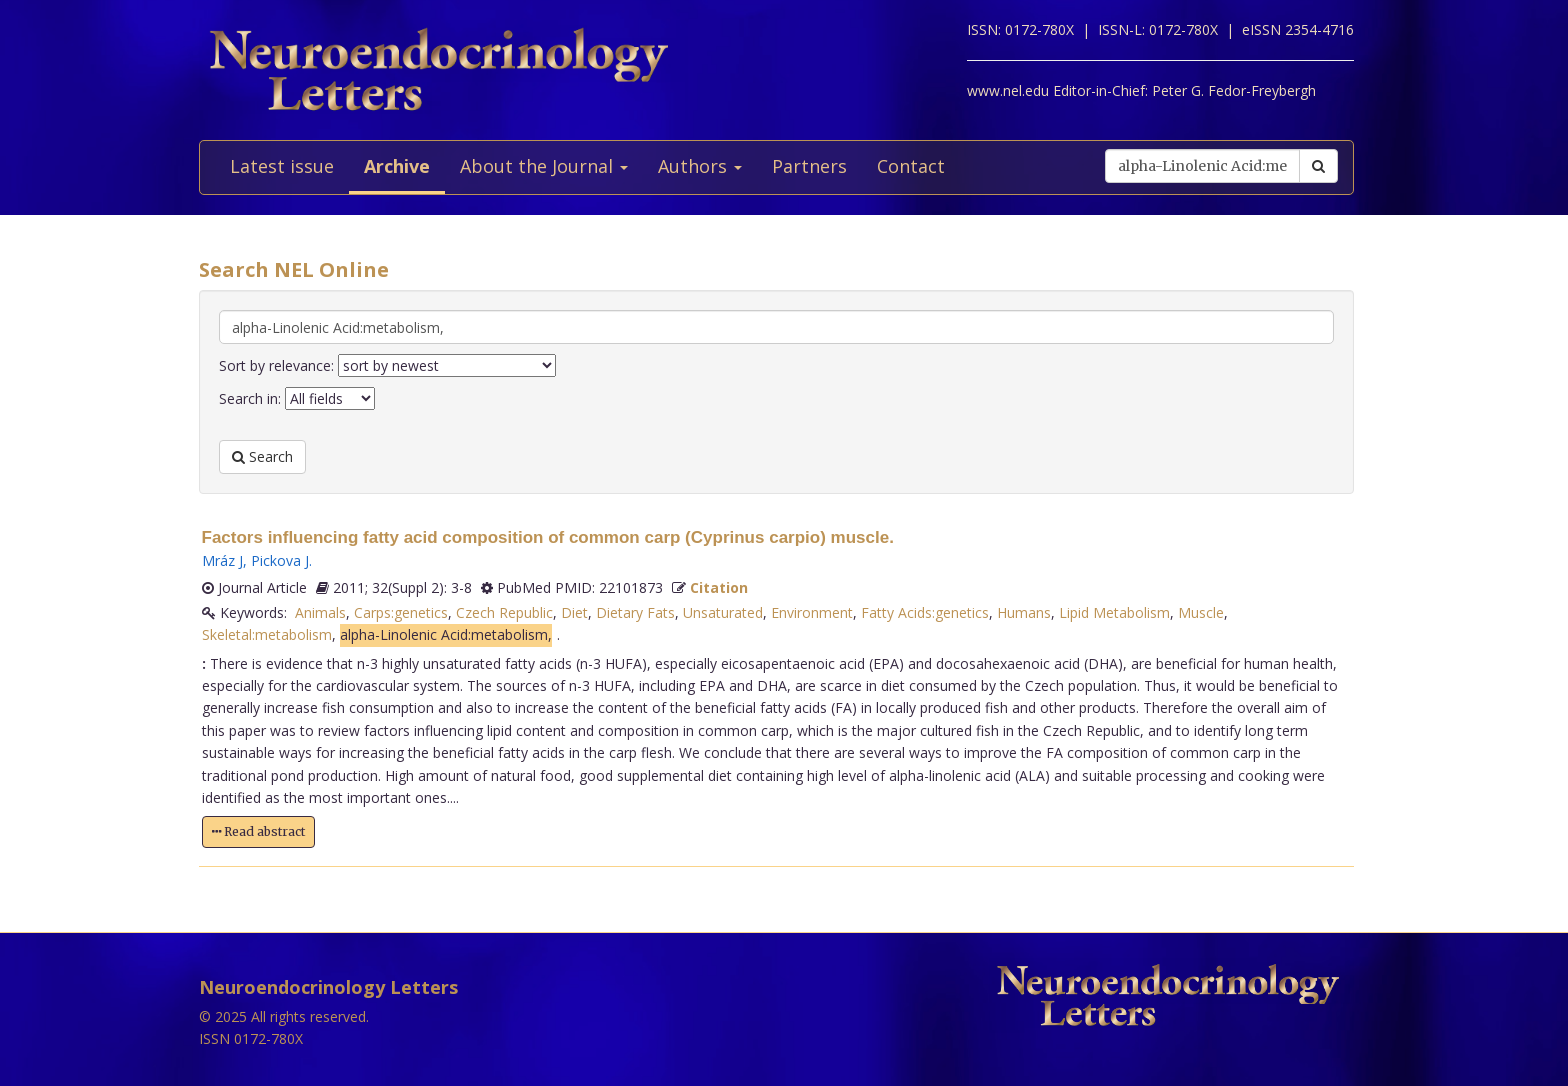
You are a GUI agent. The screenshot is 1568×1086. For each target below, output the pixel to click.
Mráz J (222, 560)
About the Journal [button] (544, 166)
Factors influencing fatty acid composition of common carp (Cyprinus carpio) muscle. (548, 537)
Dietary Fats (635, 612)
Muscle (1201, 612)
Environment (812, 612)
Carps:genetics (401, 612)
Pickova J (280, 560)
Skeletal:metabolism (267, 634)
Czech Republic (504, 612)
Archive (397, 166)
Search (262, 456)
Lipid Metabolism (1114, 612)
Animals (320, 612)
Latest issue (282, 166)
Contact (911, 166)
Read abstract (258, 831)
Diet (574, 612)
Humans (1024, 612)
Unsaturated (723, 612)
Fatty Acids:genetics (925, 612)
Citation (719, 587)
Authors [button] (700, 166)
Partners (809, 166)
